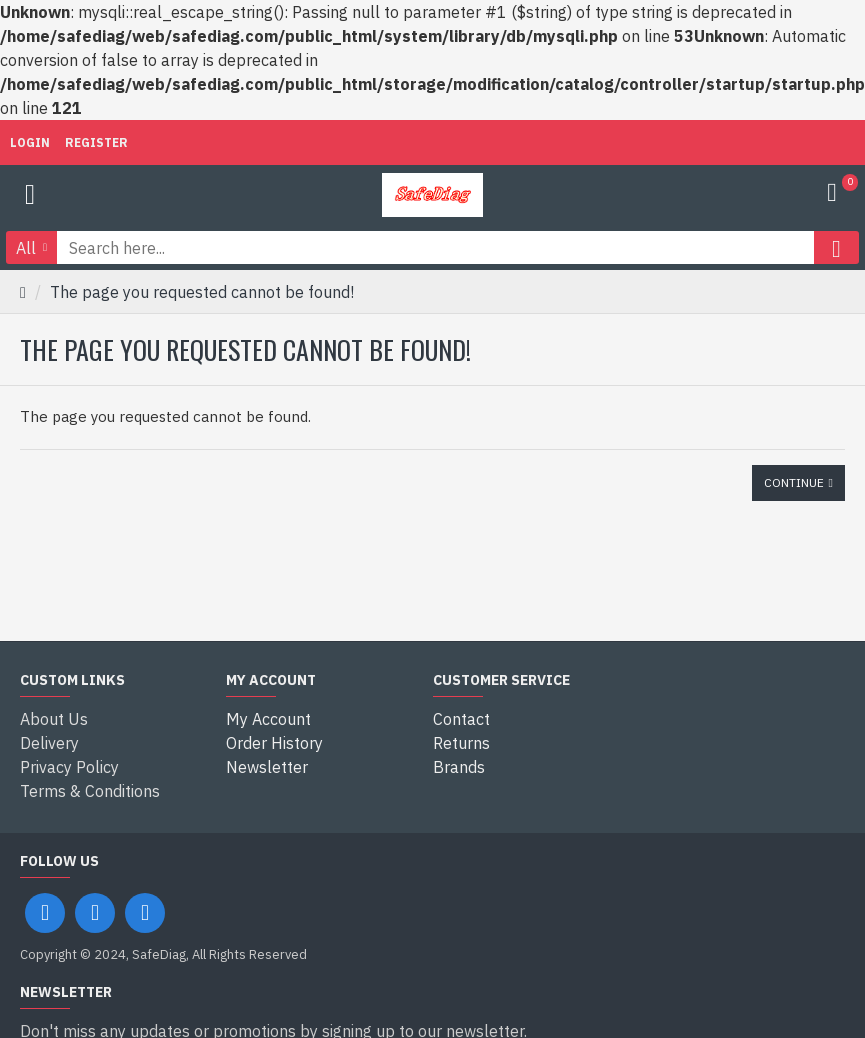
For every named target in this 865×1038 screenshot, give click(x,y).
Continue (794, 482)
